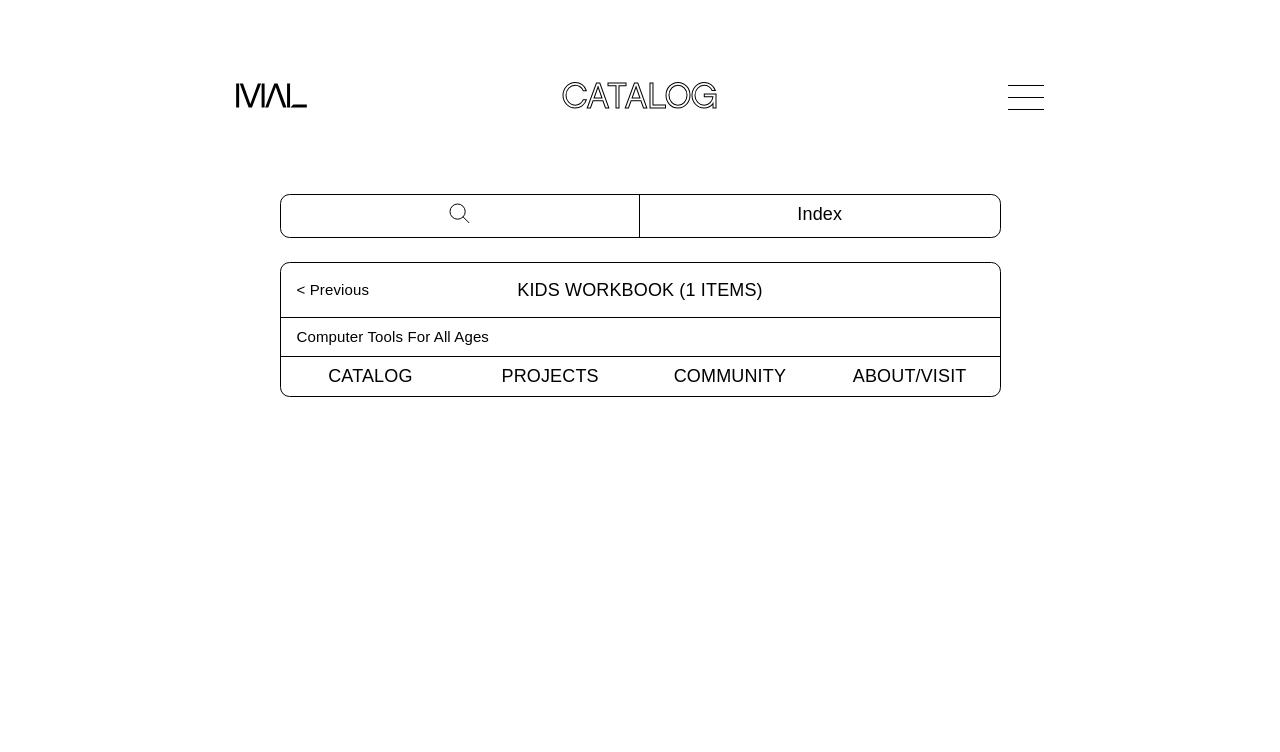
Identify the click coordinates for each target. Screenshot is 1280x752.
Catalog (370, 376)
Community (730, 376)
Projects (550, 376)
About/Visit (910, 376)
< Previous (333, 289)
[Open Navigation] (1026, 97)
